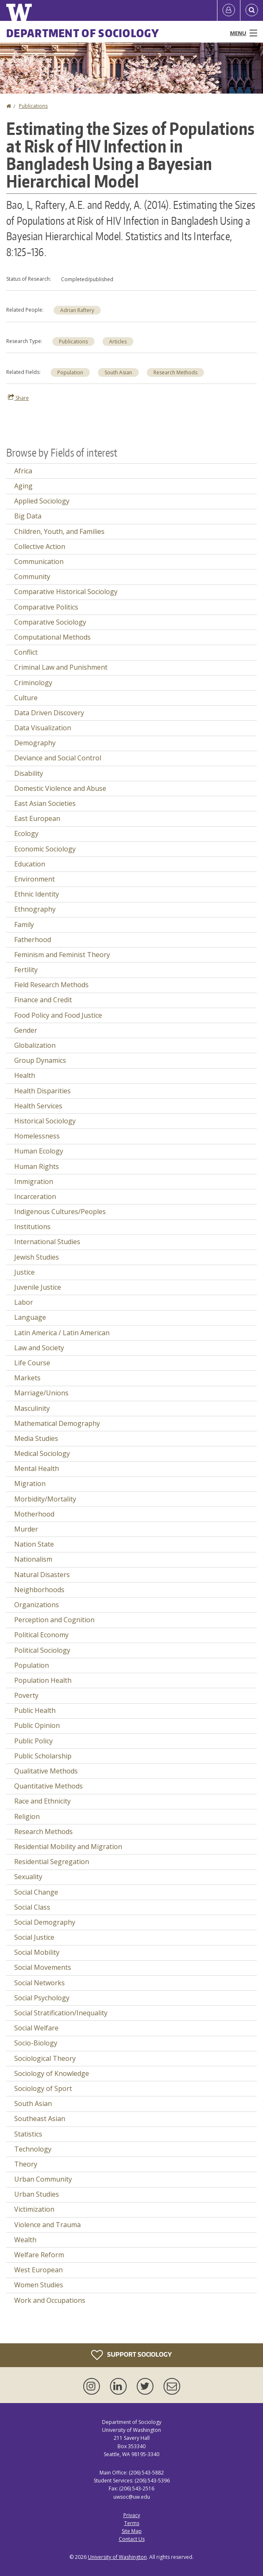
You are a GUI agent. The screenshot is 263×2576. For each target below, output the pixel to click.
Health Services (38, 1105)
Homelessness (37, 1136)
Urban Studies (36, 2194)
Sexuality (28, 1876)
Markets (27, 1377)
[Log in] (228, 10)
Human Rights (36, 1166)
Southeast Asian (39, 2118)
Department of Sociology (82, 33)
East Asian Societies (45, 803)
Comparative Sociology (50, 622)
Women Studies (38, 2284)
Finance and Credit (43, 999)
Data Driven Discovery (49, 712)
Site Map (132, 2531)
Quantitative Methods (48, 1786)
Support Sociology (131, 2355)
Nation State (34, 1544)
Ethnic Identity (36, 894)
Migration (30, 1483)
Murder (26, 1529)
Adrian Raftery (77, 310)
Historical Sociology (45, 1120)
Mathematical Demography (57, 1423)
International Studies (47, 1241)
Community (32, 576)
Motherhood (34, 1514)
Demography (35, 742)
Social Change (36, 1892)
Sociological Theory (45, 2058)
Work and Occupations (49, 2300)
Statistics (28, 2134)
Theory (25, 2164)
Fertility (26, 969)
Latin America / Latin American (62, 1332)
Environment (34, 879)
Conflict (26, 652)
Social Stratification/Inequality (60, 2012)
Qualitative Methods (46, 1771)
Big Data (27, 516)
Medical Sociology (42, 1453)
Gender (25, 1030)
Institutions (32, 1226)
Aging (23, 485)
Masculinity (32, 1408)
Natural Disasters (42, 1574)
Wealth (25, 2239)
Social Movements (42, 1967)
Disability (28, 773)
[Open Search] (251, 10)
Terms (131, 2523)
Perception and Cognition (54, 1619)
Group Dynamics (40, 1060)
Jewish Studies (36, 1257)
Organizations (36, 1604)
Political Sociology (42, 1650)
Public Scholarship (42, 1756)
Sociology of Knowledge (51, 2073)
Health (24, 1075)
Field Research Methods (51, 984)
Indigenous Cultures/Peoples (60, 1211)
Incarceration (35, 1196)
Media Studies (36, 1438)
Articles (118, 341)
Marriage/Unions (41, 1392)
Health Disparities (42, 1090)
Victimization (34, 2209)
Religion (27, 1816)
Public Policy (33, 1740)
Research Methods (175, 372)
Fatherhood (32, 939)
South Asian (118, 372)
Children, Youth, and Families (59, 531)
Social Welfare (36, 2027)
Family (24, 924)
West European (38, 2269)
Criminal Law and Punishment (60, 667)
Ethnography (35, 909)
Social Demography (44, 1922)
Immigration (33, 1181)
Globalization (35, 1045)
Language (30, 1317)
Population (70, 372)
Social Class (32, 1907)
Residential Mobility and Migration (68, 1846)
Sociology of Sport (43, 2088)
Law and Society (39, 1347)
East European (37, 818)
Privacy (131, 2515)
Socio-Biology (35, 2043)
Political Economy (41, 1634)
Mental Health (36, 1468)
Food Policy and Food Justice (58, 1015)
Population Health (42, 1680)
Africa (23, 470)
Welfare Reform (39, 2254)
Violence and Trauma (47, 2224)
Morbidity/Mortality (45, 1499)
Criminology (33, 682)
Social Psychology (41, 1997)
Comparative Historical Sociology (65, 591)
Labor (23, 1302)
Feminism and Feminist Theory (62, 954)
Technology (32, 2149)
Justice (24, 1272)
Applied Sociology (41, 501)
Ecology (26, 833)
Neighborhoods (39, 1589)
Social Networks (39, 1982)
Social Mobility (36, 1952)
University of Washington (117, 2557)
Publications (33, 105)
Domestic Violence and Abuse (60, 788)
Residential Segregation (51, 1861)
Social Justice (34, 1937)
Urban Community (43, 2179)
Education (29, 864)
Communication (39, 561)
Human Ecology (38, 1151)
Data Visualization (42, 727)
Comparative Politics (46, 607)
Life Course (32, 1362)
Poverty (26, 1695)
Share (18, 397)
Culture (26, 697)
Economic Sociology (45, 849)
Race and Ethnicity (42, 1801)
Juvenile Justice (37, 1287)
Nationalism (33, 1559)
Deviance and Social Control (57, 757)
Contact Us (132, 2539)
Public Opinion (37, 1725)
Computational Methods (52, 637)
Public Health (35, 1710)
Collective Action (39, 546)
